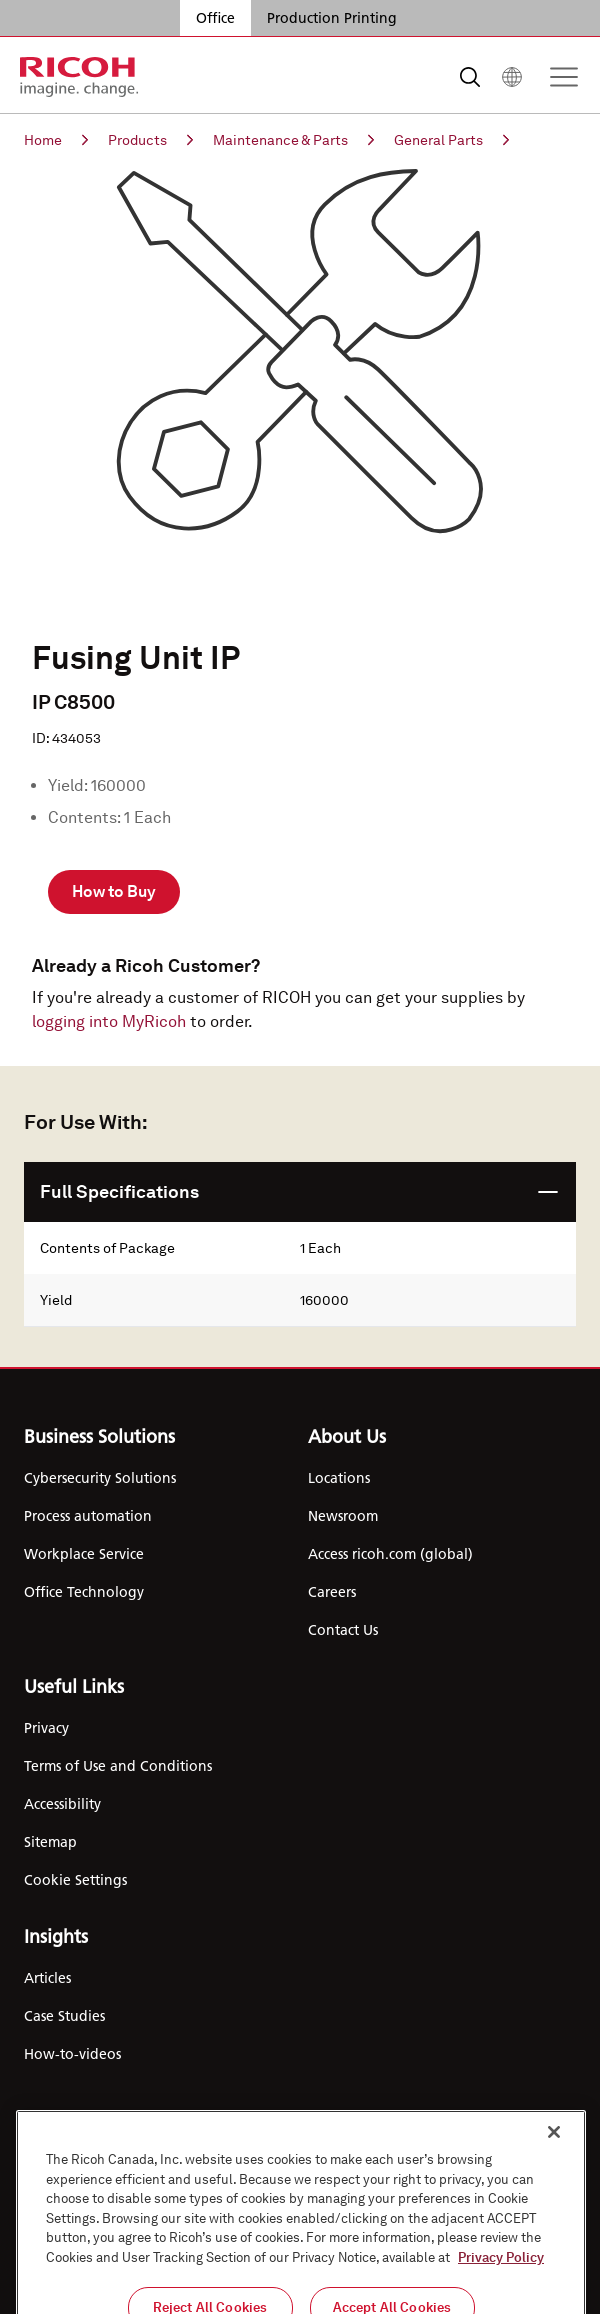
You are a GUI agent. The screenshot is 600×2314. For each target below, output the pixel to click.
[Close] (554, 2213)
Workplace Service (84, 1554)
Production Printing (332, 18)
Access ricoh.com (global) (390, 1554)
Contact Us (343, 1630)
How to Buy (114, 891)
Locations (339, 1478)
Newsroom (343, 1516)
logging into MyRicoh (109, 1021)
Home (56, 140)
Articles (47, 1978)
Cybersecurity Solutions (100, 1478)
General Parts (451, 140)
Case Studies (64, 2016)
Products (150, 140)
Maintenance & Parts (293, 140)
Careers (332, 1592)
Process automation (88, 1516)
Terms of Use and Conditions (118, 1766)
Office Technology (84, 1592)
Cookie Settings (75, 1880)
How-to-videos (72, 2054)
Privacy (46, 1728)
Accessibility (62, 1804)
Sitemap (50, 1842)
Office (215, 18)
